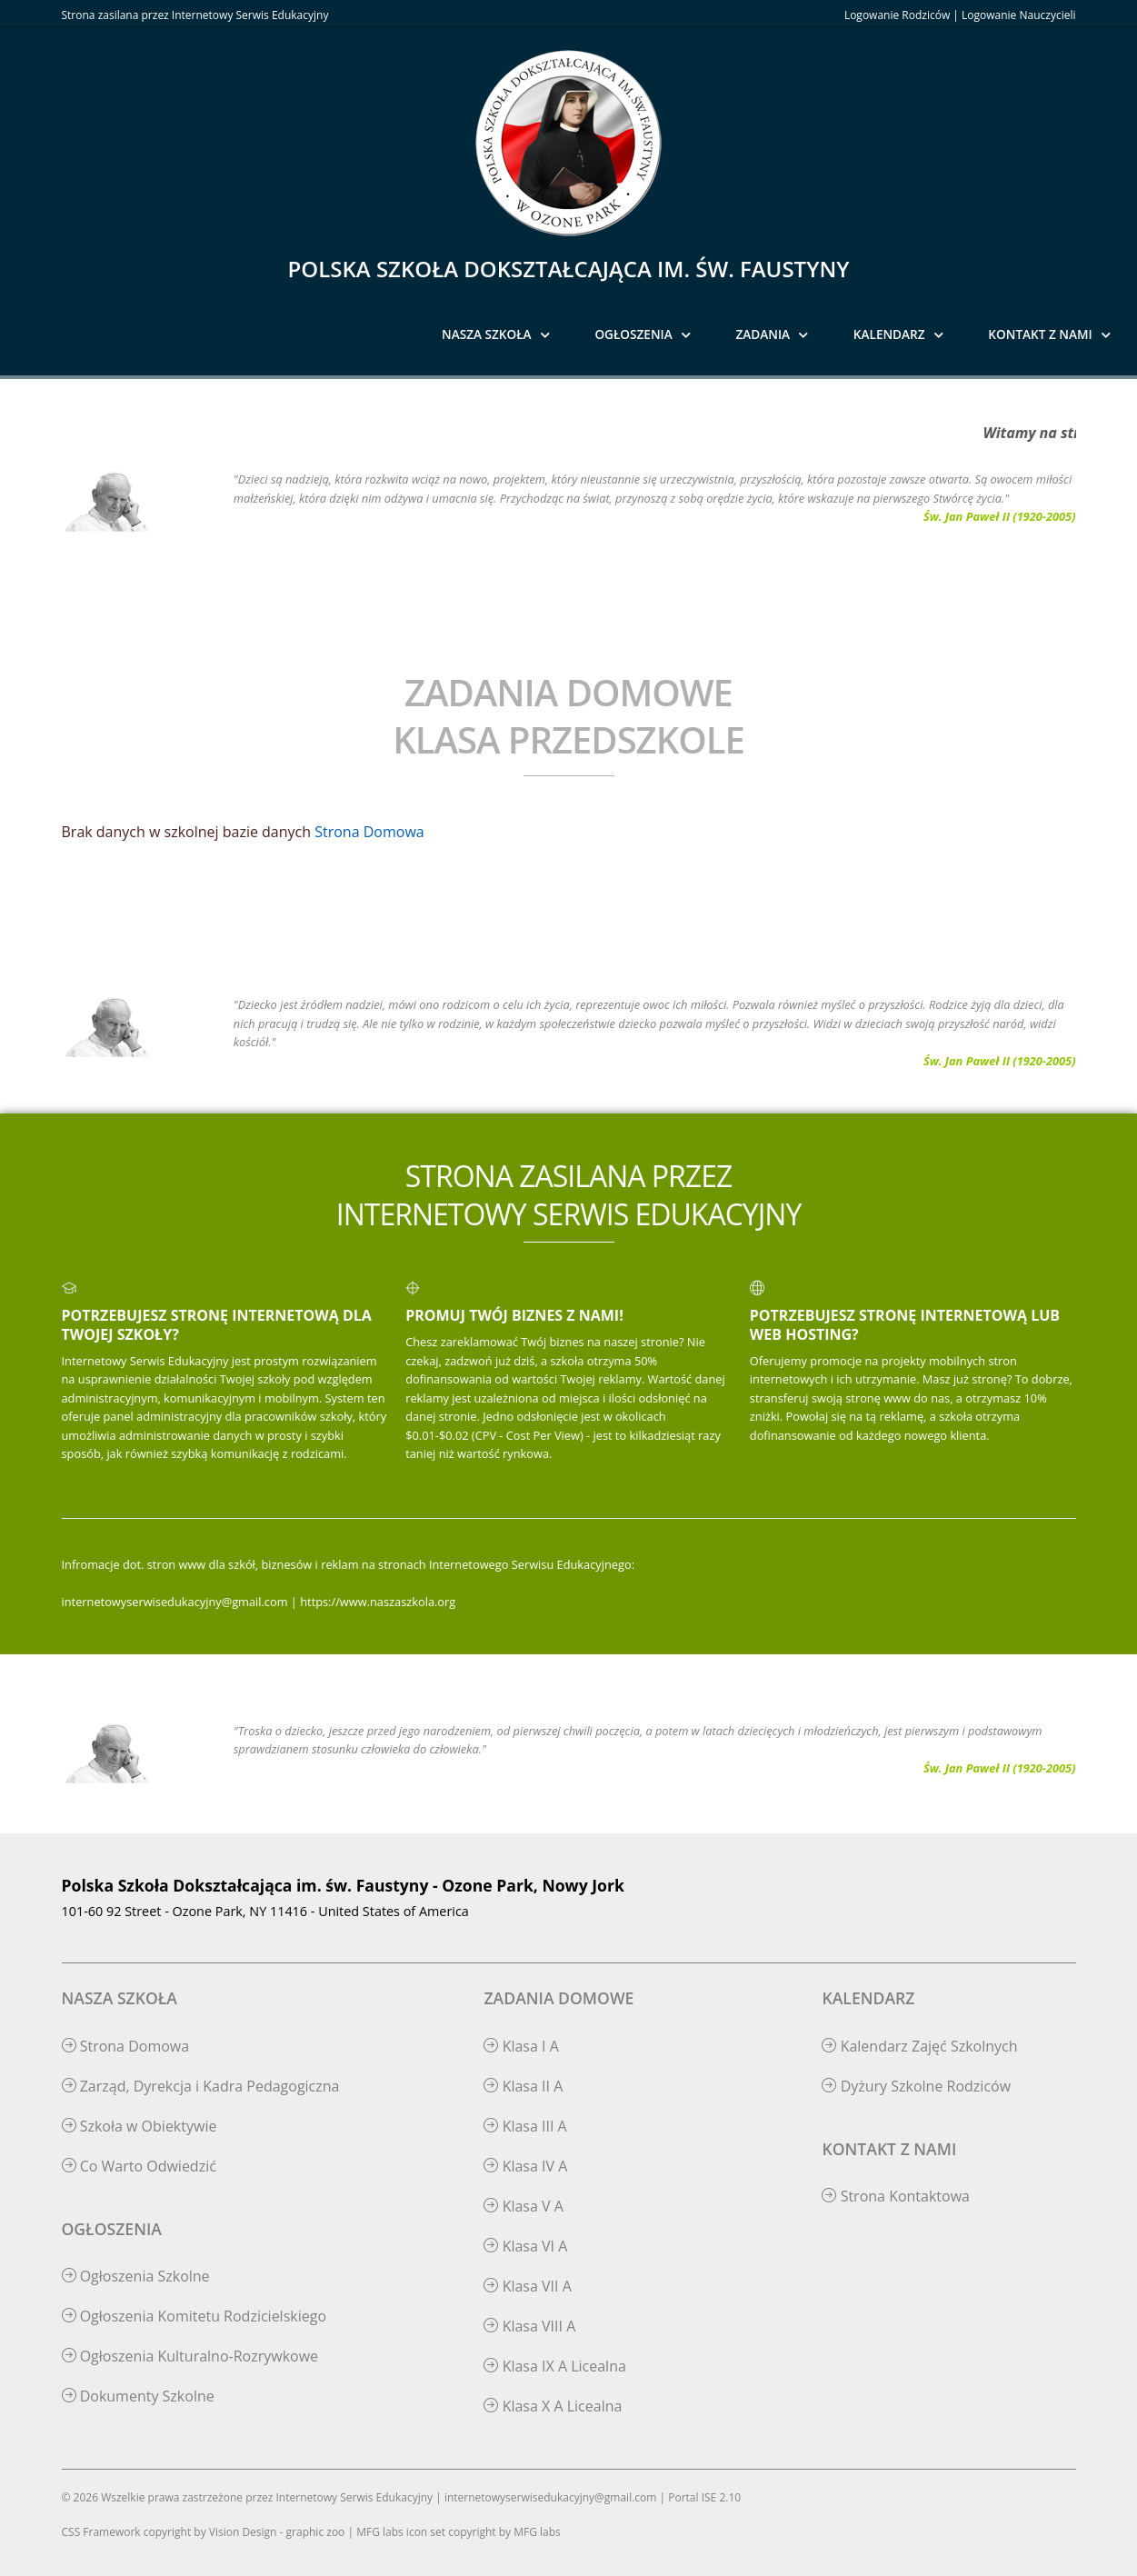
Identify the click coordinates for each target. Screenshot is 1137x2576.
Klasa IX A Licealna (554, 2366)
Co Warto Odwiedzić (139, 2166)
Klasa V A (523, 2206)
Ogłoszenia (633, 334)
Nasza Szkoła (487, 334)
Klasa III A (525, 2126)
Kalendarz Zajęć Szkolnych (919, 2046)
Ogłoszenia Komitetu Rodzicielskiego (194, 2316)
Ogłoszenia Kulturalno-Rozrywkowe (190, 2356)
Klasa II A (523, 2086)
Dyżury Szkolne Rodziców (916, 2086)
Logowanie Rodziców (897, 15)
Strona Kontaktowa (896, 2196)
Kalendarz (889, 334)
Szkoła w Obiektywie (139, 2126)
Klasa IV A (525, 2166)
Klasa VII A (527, 2286)
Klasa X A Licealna (553, 2406)
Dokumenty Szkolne (138, 2396)
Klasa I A (521, 2046)
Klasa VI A (525, 2246)
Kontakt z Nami (1040, 334)
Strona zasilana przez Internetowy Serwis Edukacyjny (195, 15)
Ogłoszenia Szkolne (136, 2276)
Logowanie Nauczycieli (1018, 15)
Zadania (763, 334)
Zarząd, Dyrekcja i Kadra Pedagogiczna (201, 2086)
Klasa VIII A (529, 2326)
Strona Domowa (369, 832)
